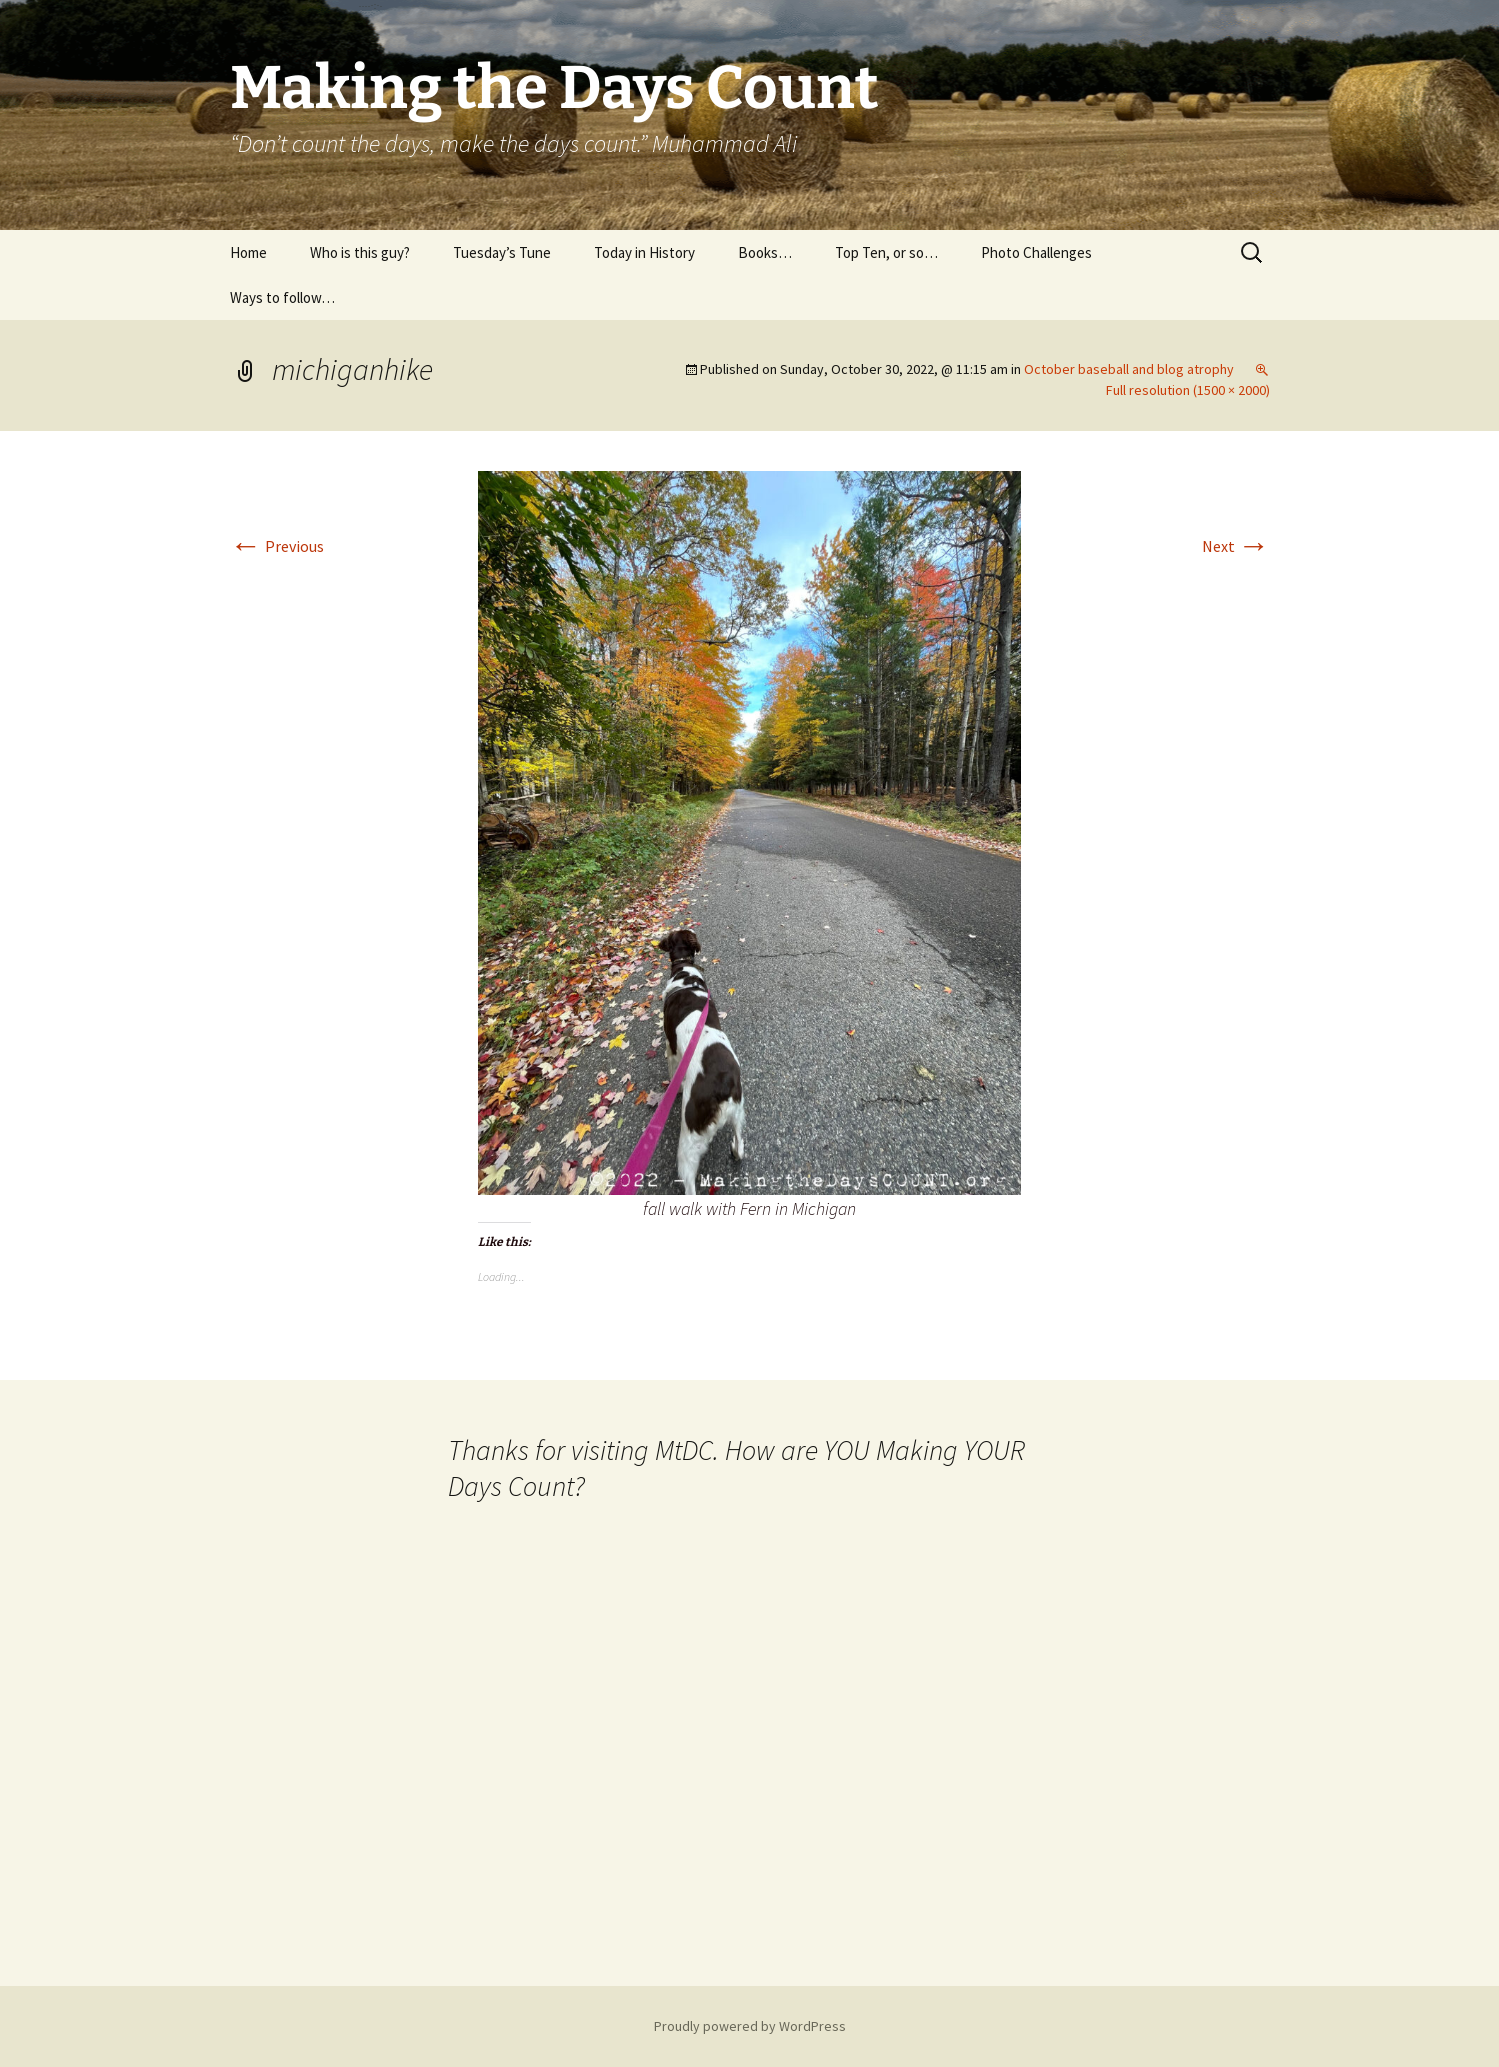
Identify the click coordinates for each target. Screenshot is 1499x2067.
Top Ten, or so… (886, 252)
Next (1236, 546)
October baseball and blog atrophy (1129, 369)
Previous (277, 546)
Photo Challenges (1036, 252)
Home (248, 252)
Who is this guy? (360, 252)
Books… (765, 252)
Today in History (644, 252)
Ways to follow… (282, 297)
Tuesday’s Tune (502, 252)
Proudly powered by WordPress (750, 2026)
